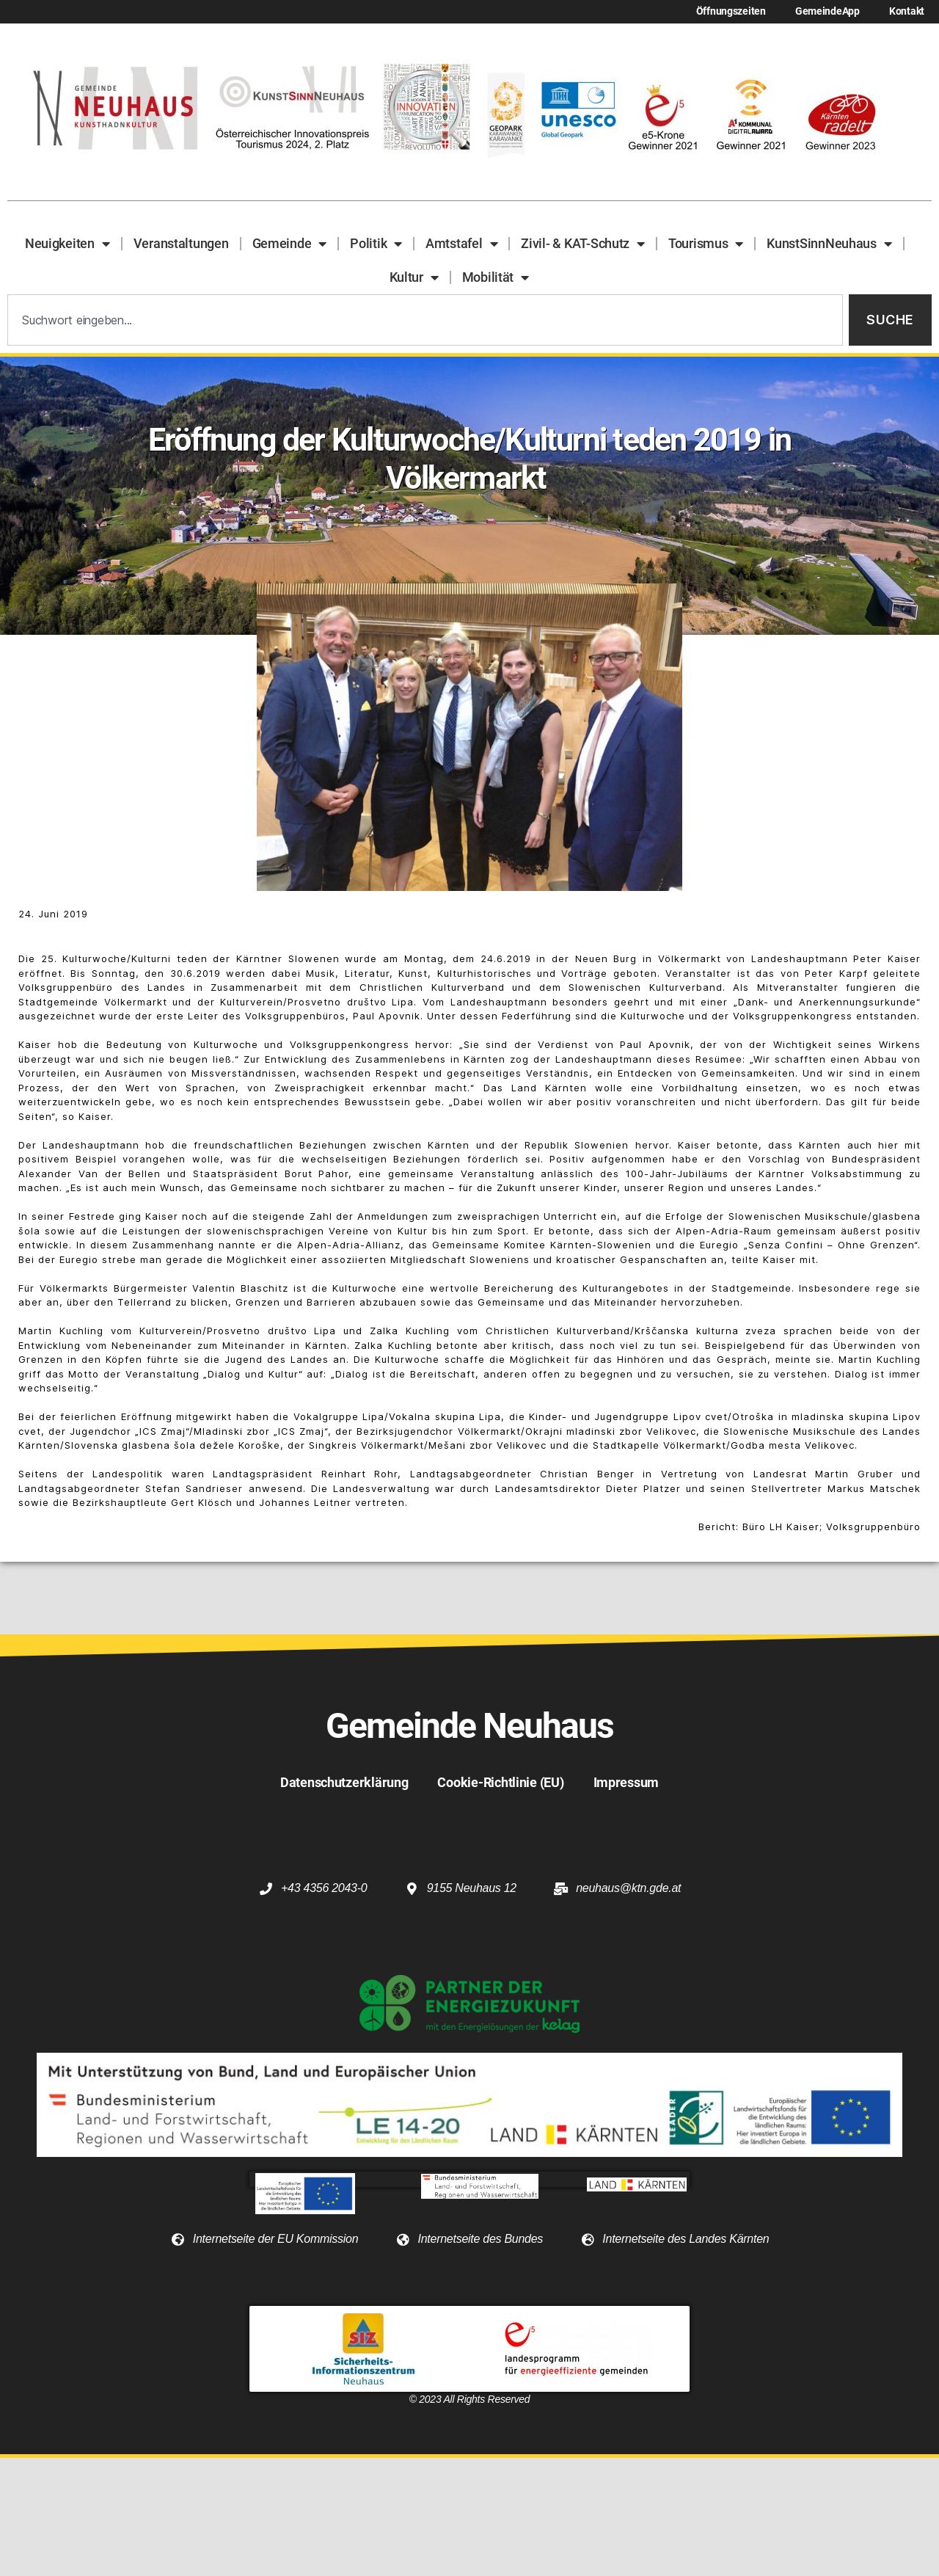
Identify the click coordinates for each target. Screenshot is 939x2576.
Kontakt (906, 11)
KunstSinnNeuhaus (829, 244)
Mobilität (495, 277)
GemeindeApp (827, 11)
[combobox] (425, 320)
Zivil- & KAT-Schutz (583, 244)
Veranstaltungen (181, 243)
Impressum (626, 1782)
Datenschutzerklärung (344, 1782)
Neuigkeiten (67, 244)
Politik (376, 244)
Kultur (414, 277)
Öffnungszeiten (731, 11)
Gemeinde (289, 244)
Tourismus (705, 244)
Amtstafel (461, 244)
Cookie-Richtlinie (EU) (500, 1782)
